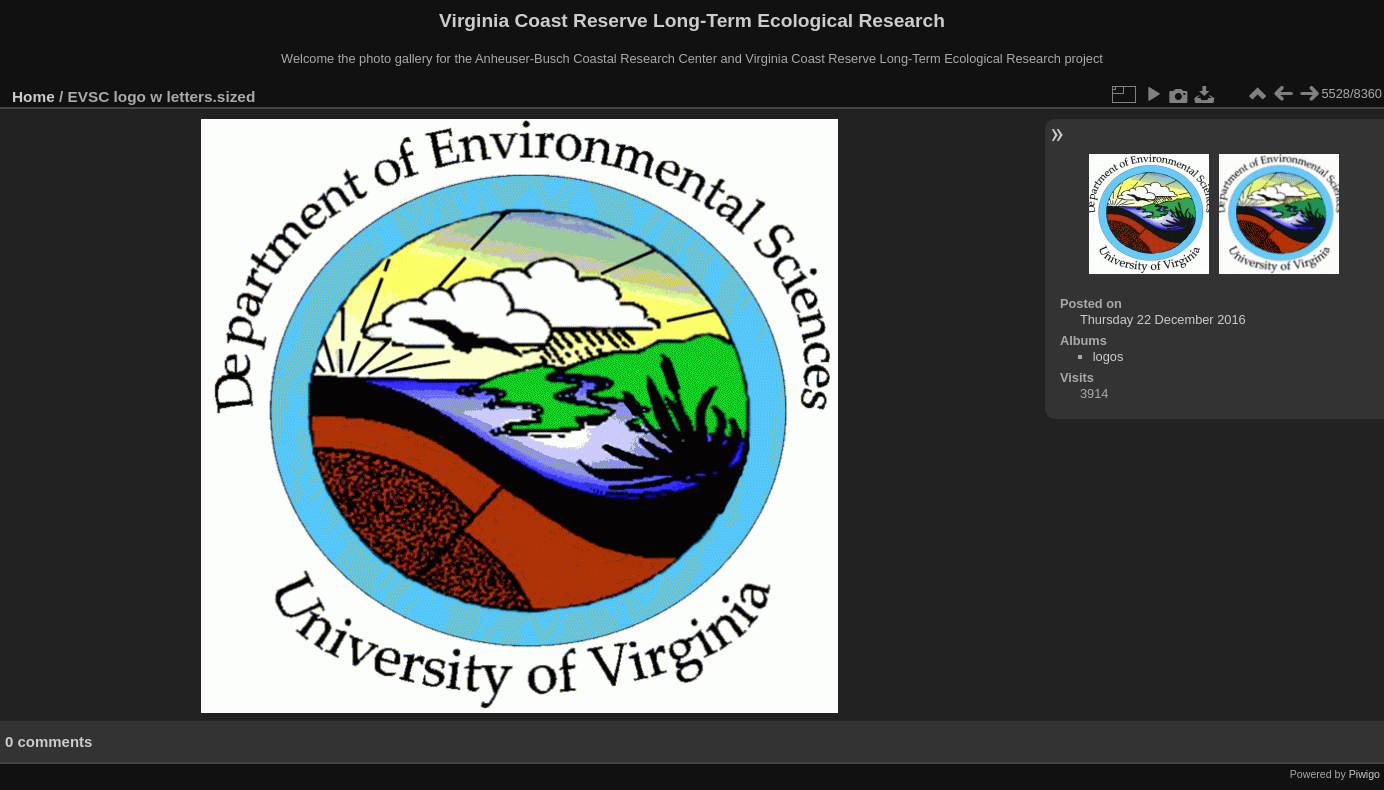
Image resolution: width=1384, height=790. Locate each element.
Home (33, 96)
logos (1108, 356)
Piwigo (1364, 774)
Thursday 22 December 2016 (1163, 319)
